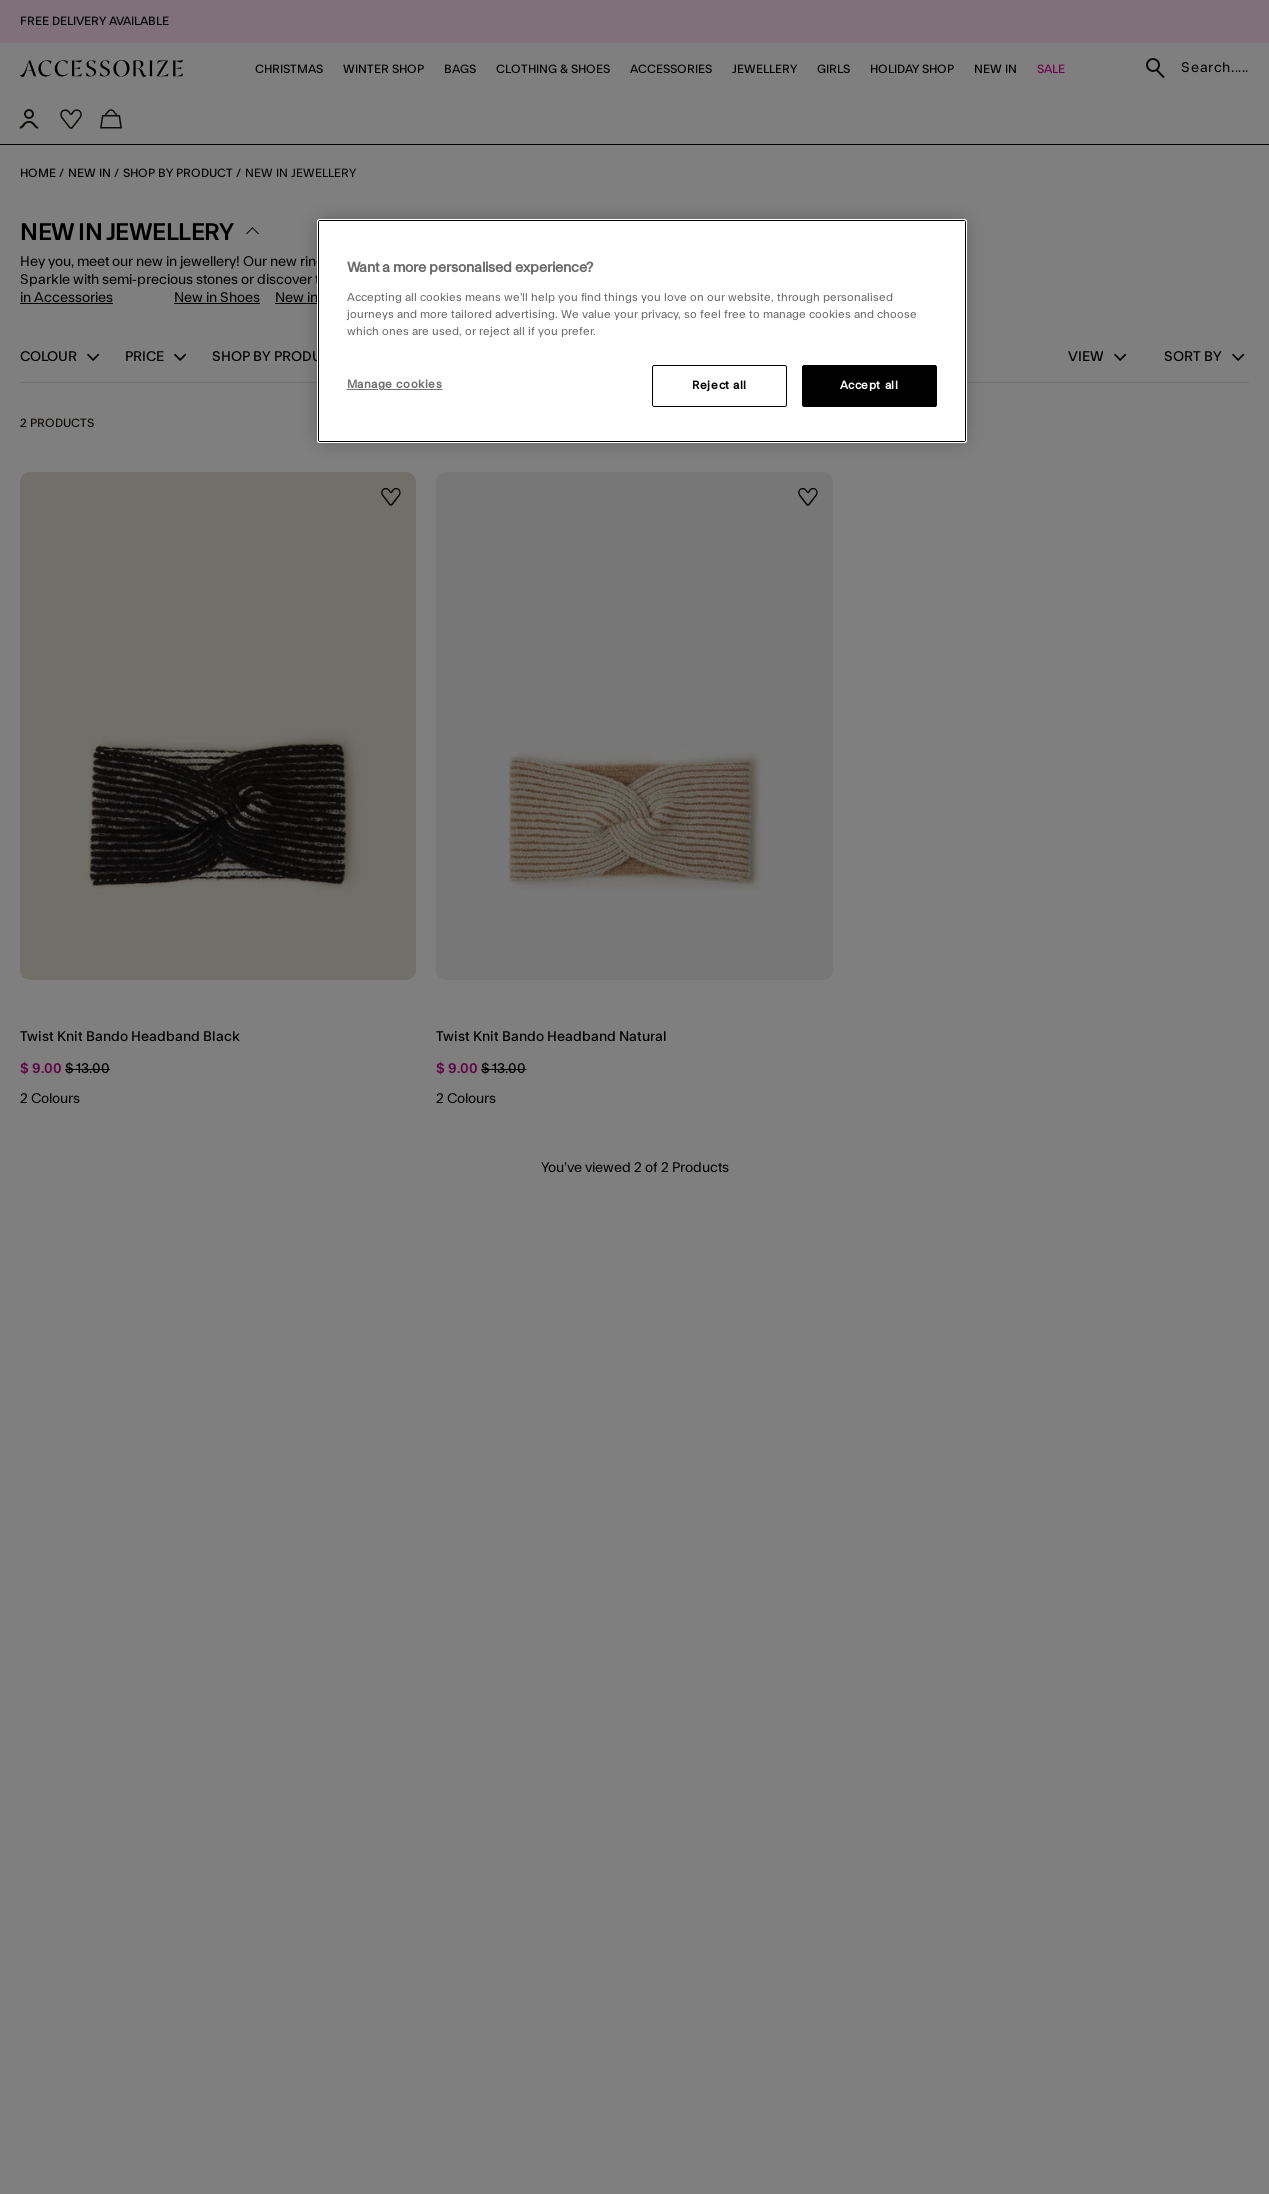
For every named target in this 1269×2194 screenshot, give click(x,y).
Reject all (719, 385)
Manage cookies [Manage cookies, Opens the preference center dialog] (395, 384)
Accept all (869, 385)
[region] (642, 331)
